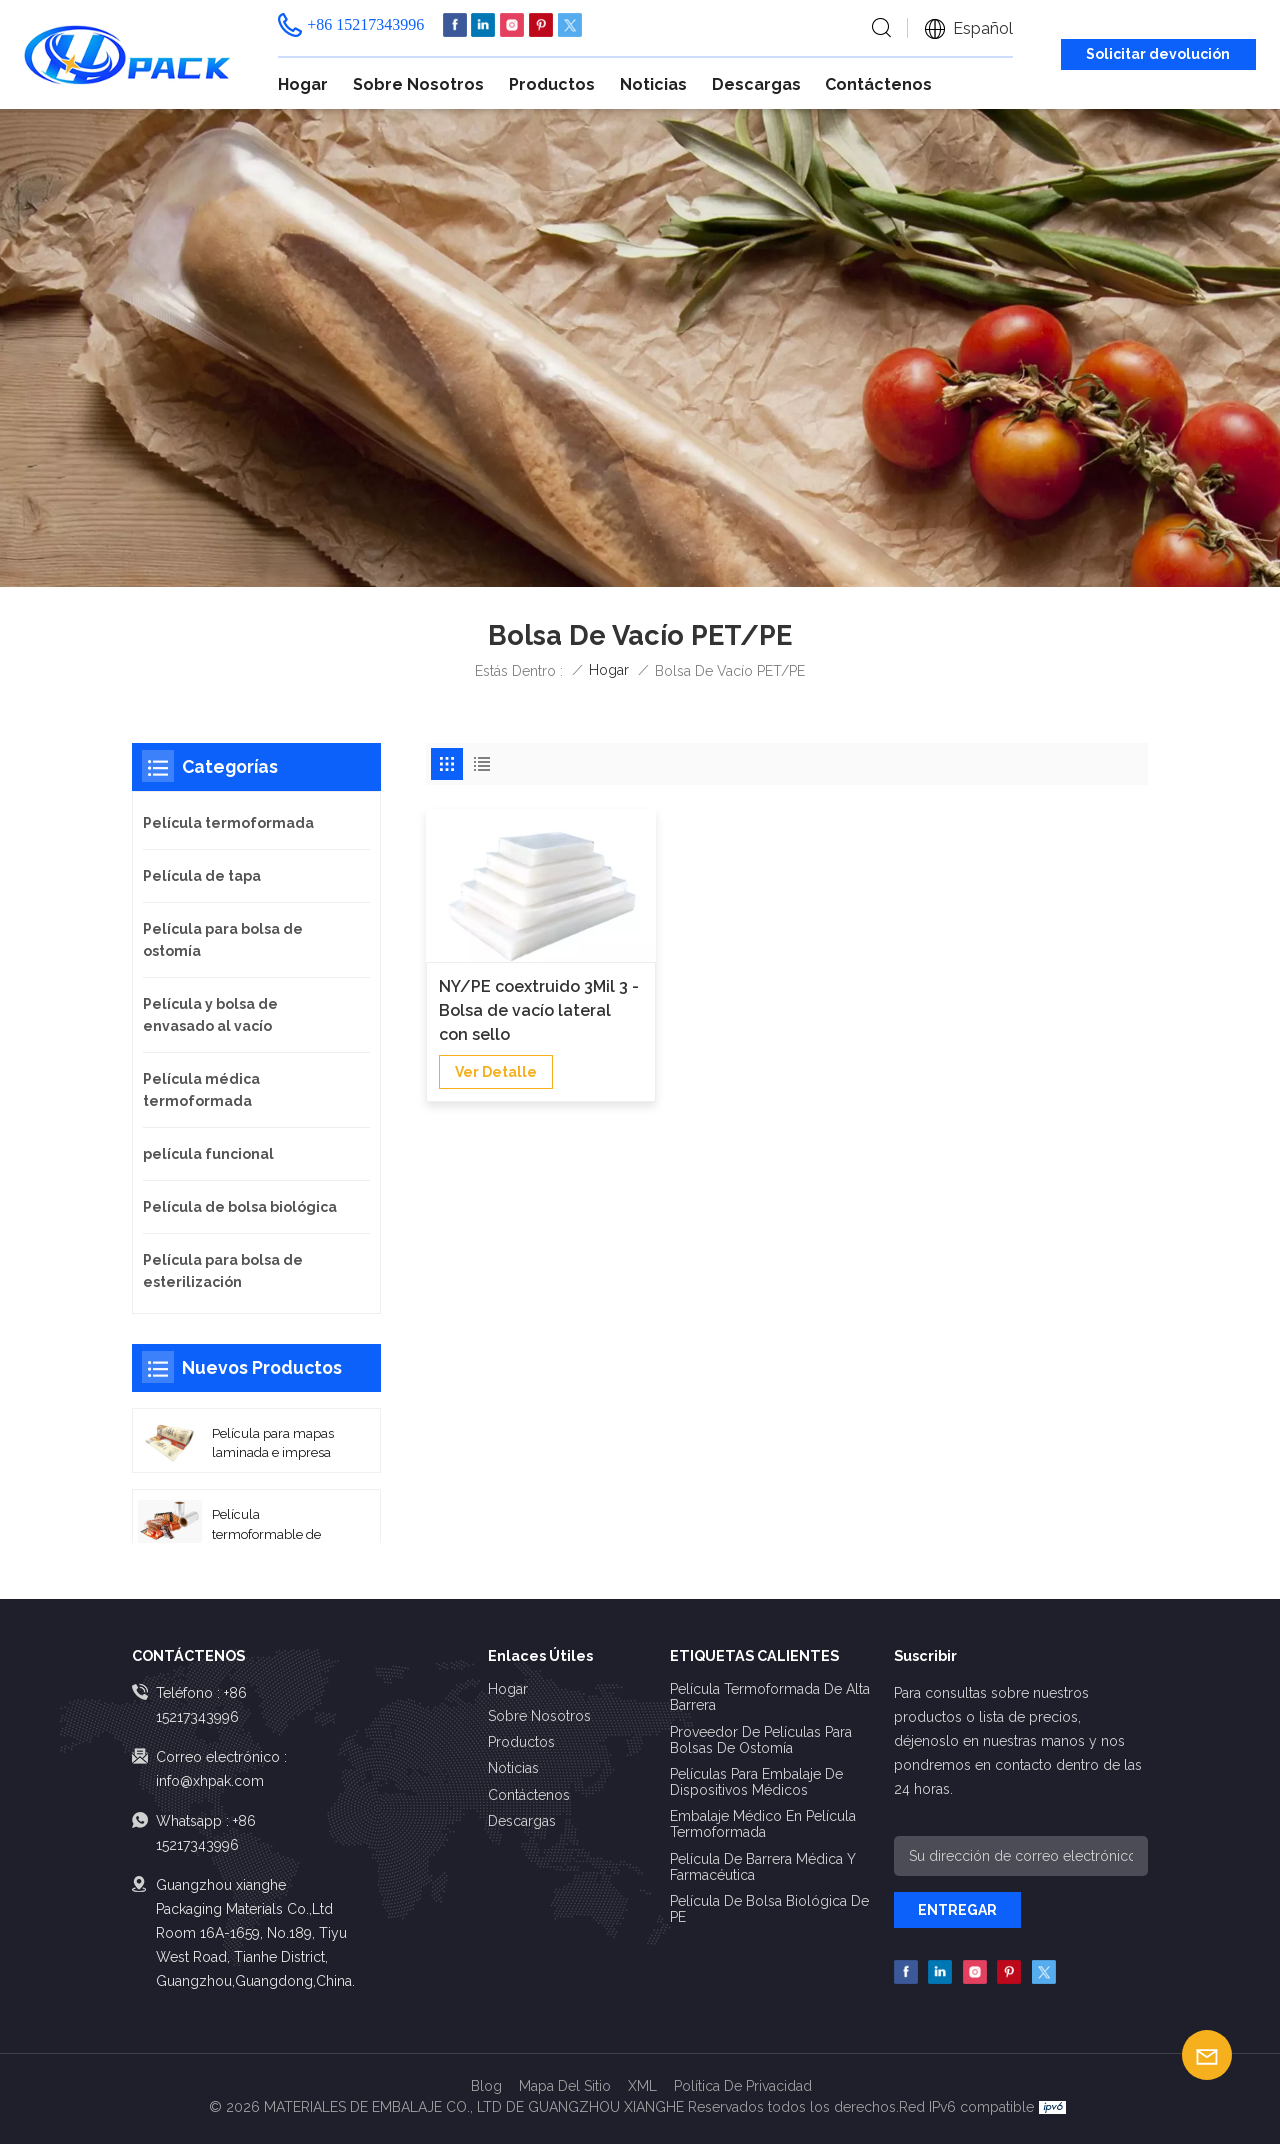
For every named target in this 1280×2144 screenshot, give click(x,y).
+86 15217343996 (365, 24)
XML (642, 2086)
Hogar (303, 84)
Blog (486, 2086)
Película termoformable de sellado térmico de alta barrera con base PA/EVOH (279, 1525)
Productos (552, 84)
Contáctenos (878, 84)
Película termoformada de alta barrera (770, 1697)
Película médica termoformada (201, 1090)
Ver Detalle (496, 1072)
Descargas (756, 84)
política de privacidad (743, 2086)
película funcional (208, 1154)
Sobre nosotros (418, 84)
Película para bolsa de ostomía (223, 940)
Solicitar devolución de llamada (1158, 57)
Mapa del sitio (565, 2086)
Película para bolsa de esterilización (223, 1271)
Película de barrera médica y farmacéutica (762, 1867)
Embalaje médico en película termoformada (763, 1824)
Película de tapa (202, 876)
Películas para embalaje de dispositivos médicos (756, 1782)
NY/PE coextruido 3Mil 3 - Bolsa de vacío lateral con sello (539, 1010)
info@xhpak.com (210, 1781)
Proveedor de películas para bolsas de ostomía (761, 1740)
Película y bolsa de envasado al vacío (210, 1015)
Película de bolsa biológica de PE (769, 1909)
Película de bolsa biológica (240, 1207)
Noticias (653, 84)
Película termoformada (228, 823)
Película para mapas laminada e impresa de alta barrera (273, 1444)
